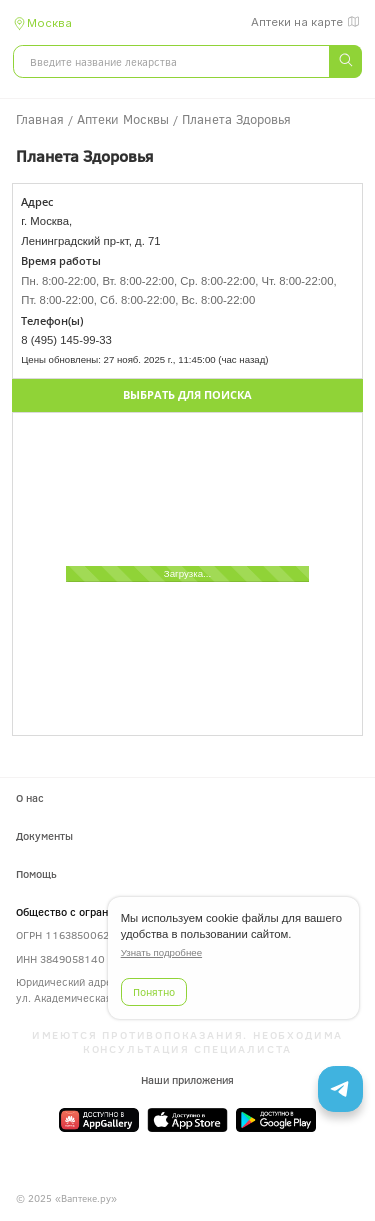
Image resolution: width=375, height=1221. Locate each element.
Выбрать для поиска (187, 395)
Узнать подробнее (161, 952)
